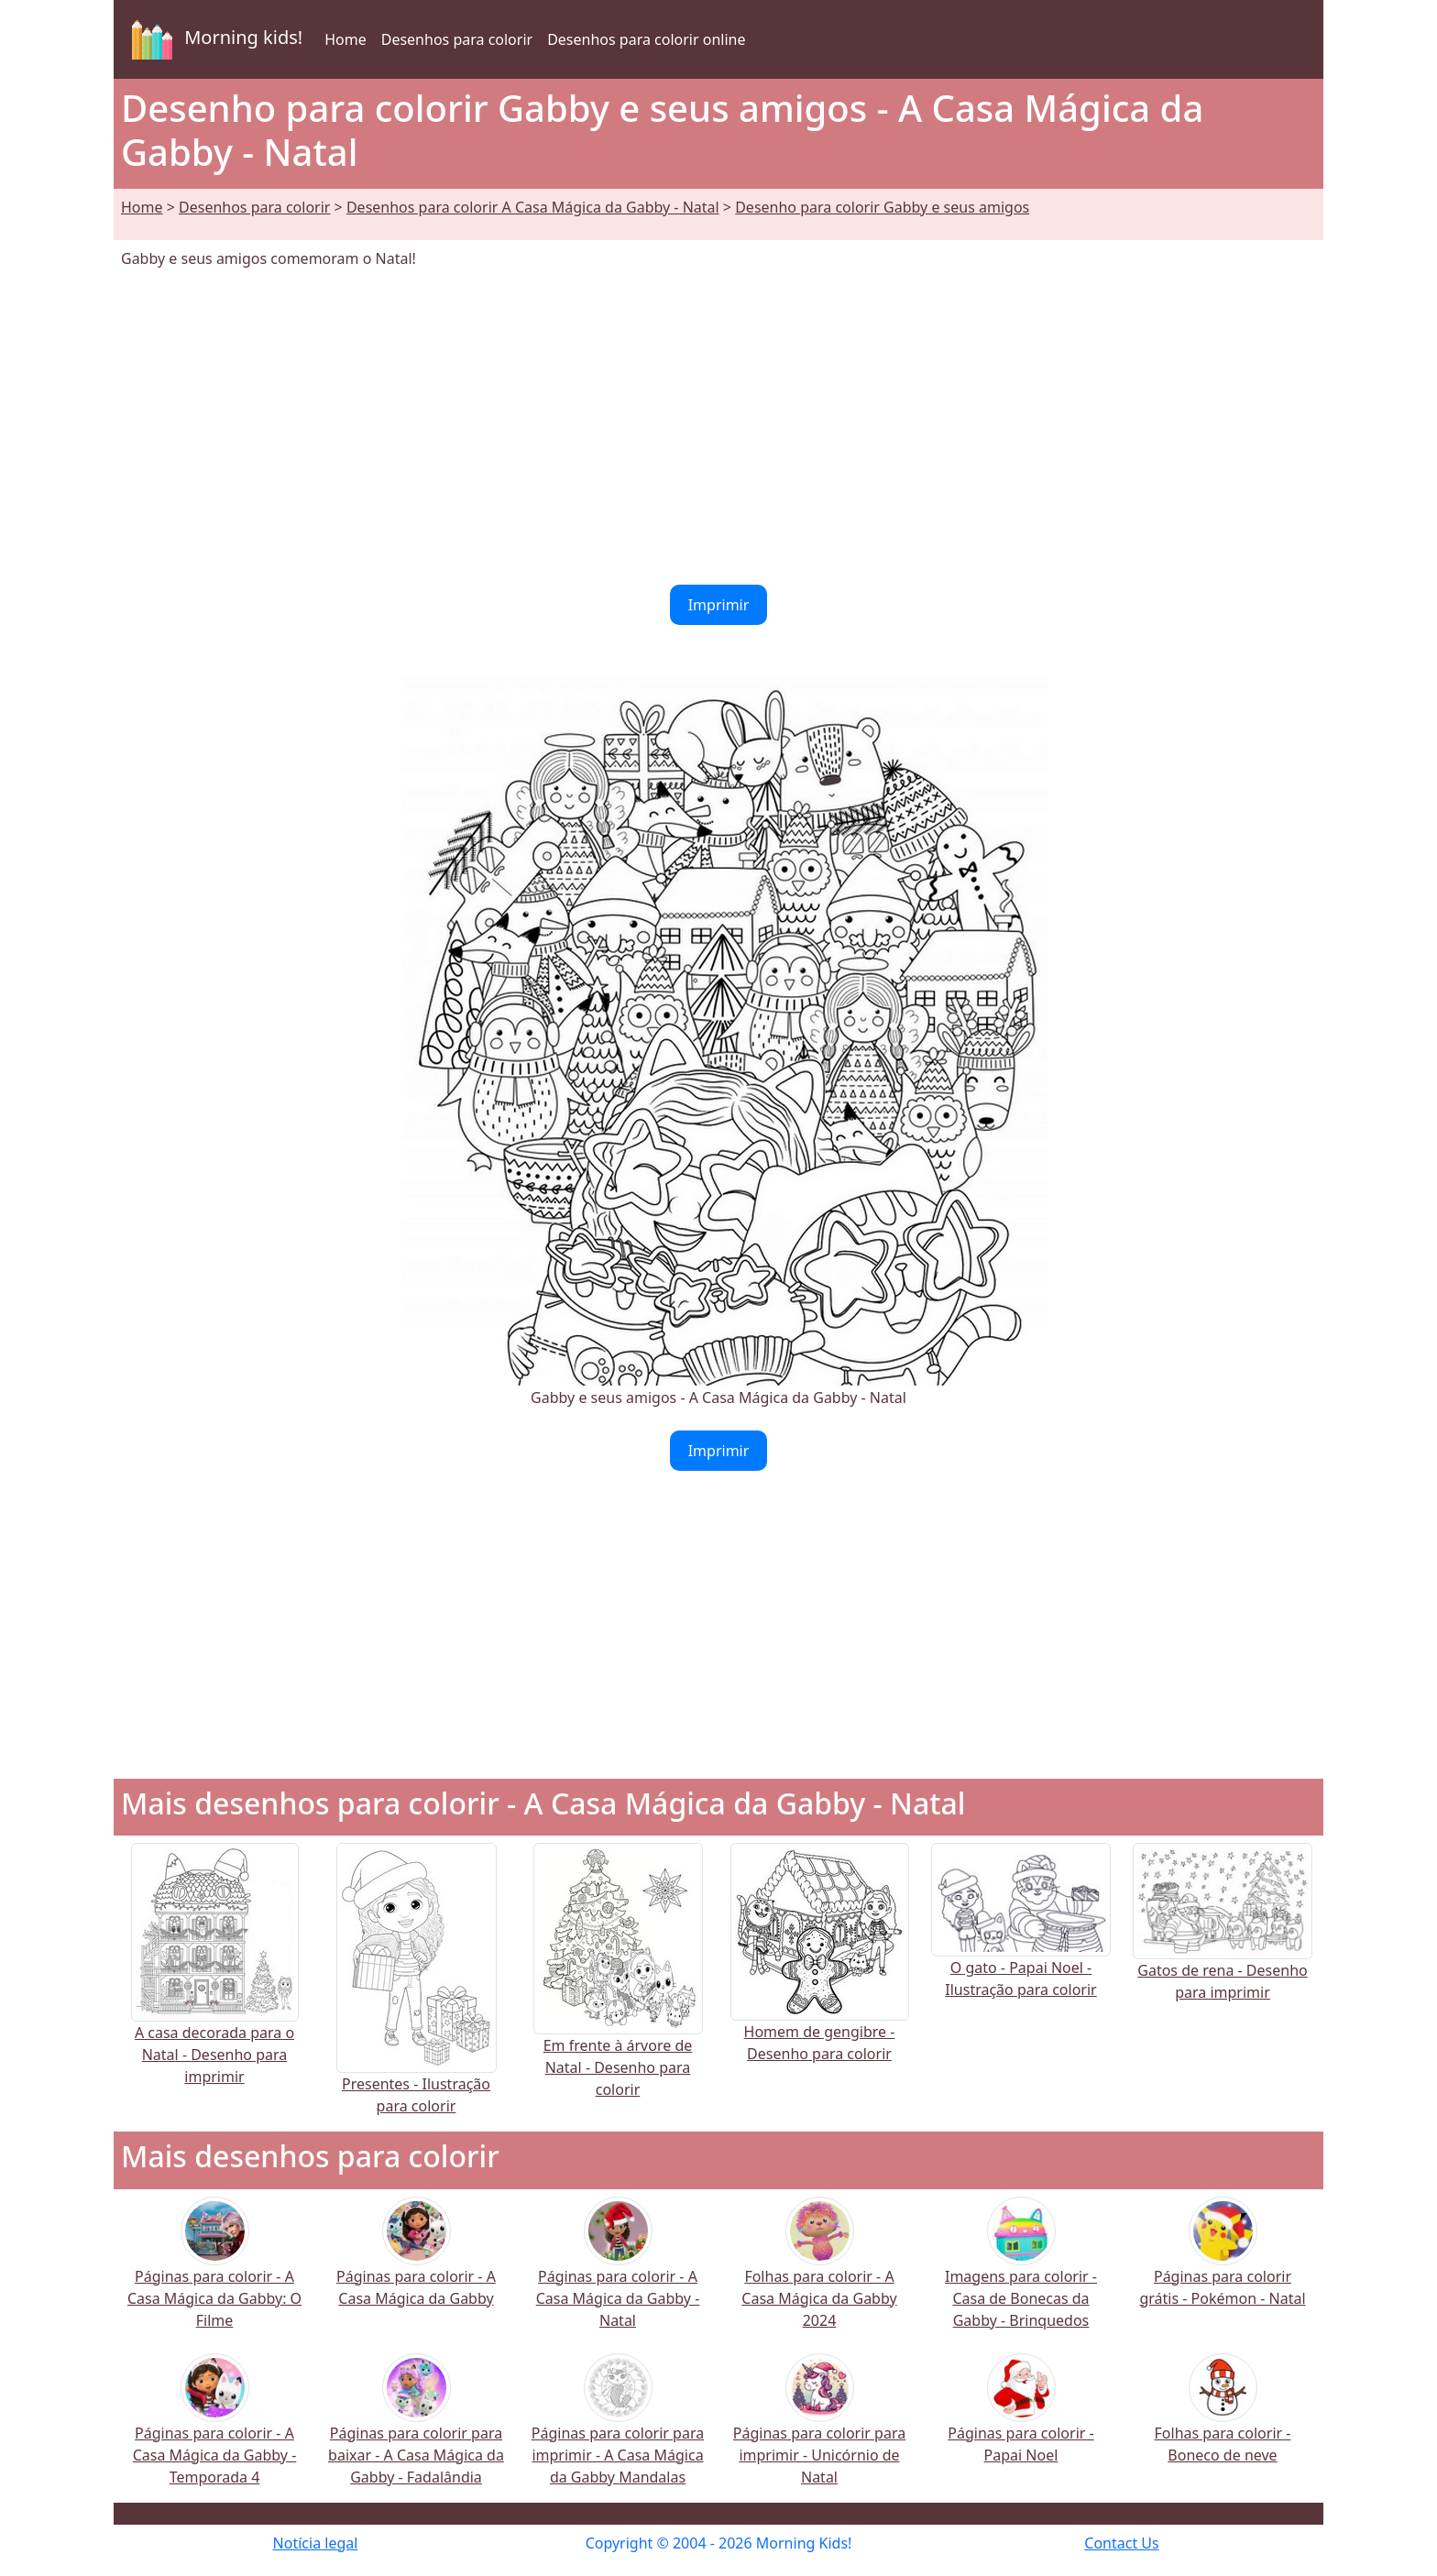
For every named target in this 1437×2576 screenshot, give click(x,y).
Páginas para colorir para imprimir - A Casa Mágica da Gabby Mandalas (618, 2431)
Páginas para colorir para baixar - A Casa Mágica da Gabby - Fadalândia (416, 2431)
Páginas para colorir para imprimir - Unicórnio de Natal (819, 2431)
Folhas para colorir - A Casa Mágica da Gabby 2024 (818, 2275)
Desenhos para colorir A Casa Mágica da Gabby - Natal (532, 207)
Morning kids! (213, 39)
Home (345, 39)
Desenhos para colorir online (646, 39)
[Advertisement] (718, 427)
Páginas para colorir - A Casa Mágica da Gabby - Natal (618, 2275)
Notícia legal (315, 2543)
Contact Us (1121, 2543)
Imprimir (719, 605)
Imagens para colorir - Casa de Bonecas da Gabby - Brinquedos (1021, 2275)
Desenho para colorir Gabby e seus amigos (882, 207)
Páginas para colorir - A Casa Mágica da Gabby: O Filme (214, 2275)
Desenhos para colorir (456, 39)
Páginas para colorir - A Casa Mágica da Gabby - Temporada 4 (215, 2431)
